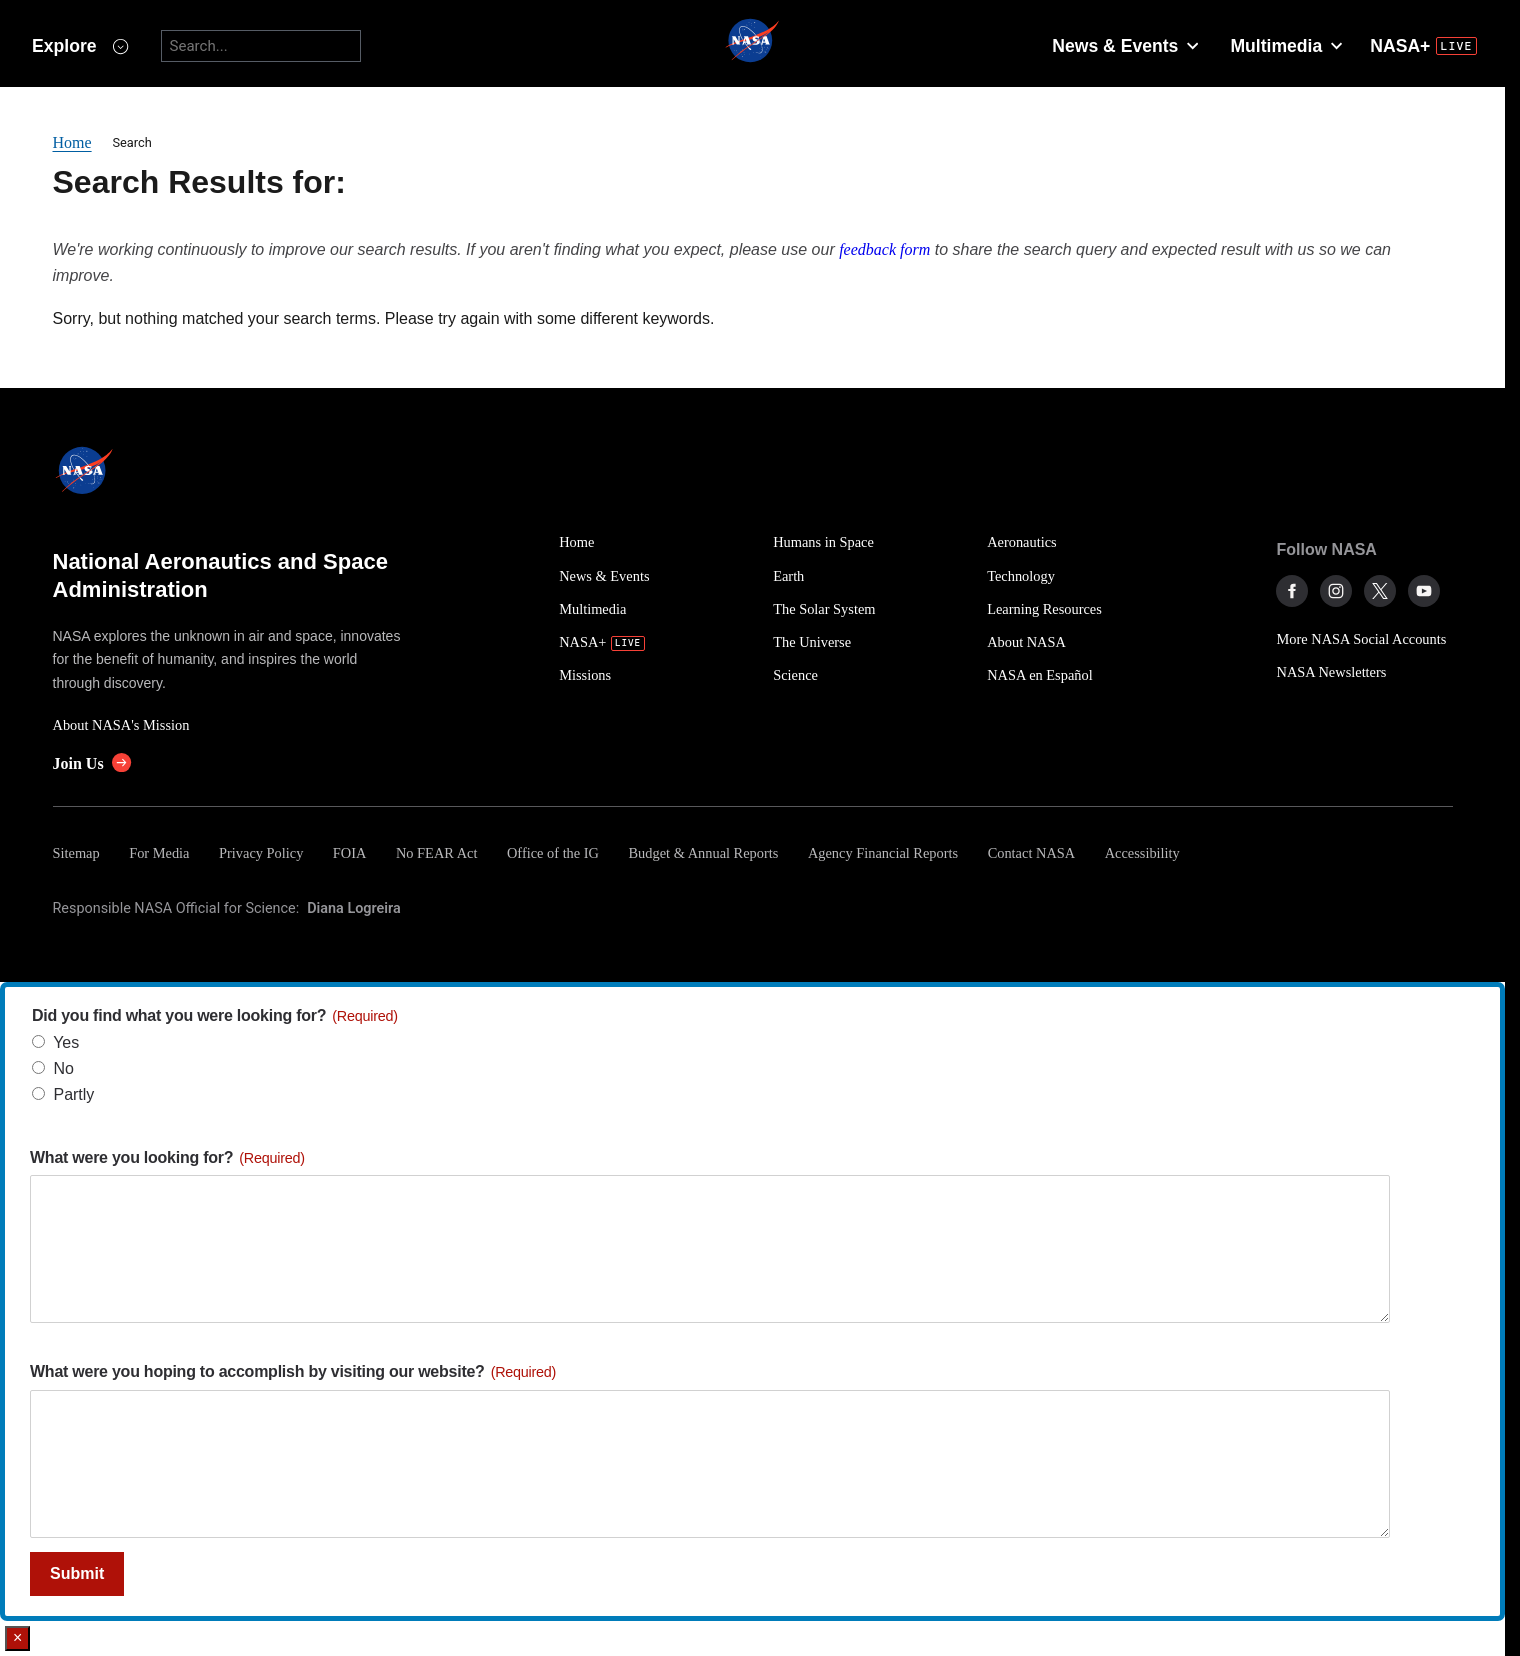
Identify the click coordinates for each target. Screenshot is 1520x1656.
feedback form (884, 249)
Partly (73, 1094)
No (63, 1068)
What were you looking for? (167, 1157)
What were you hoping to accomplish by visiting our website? (293, 1371)
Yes (66, 1042)
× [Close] (17, 1637)
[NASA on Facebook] (1292, 591)
